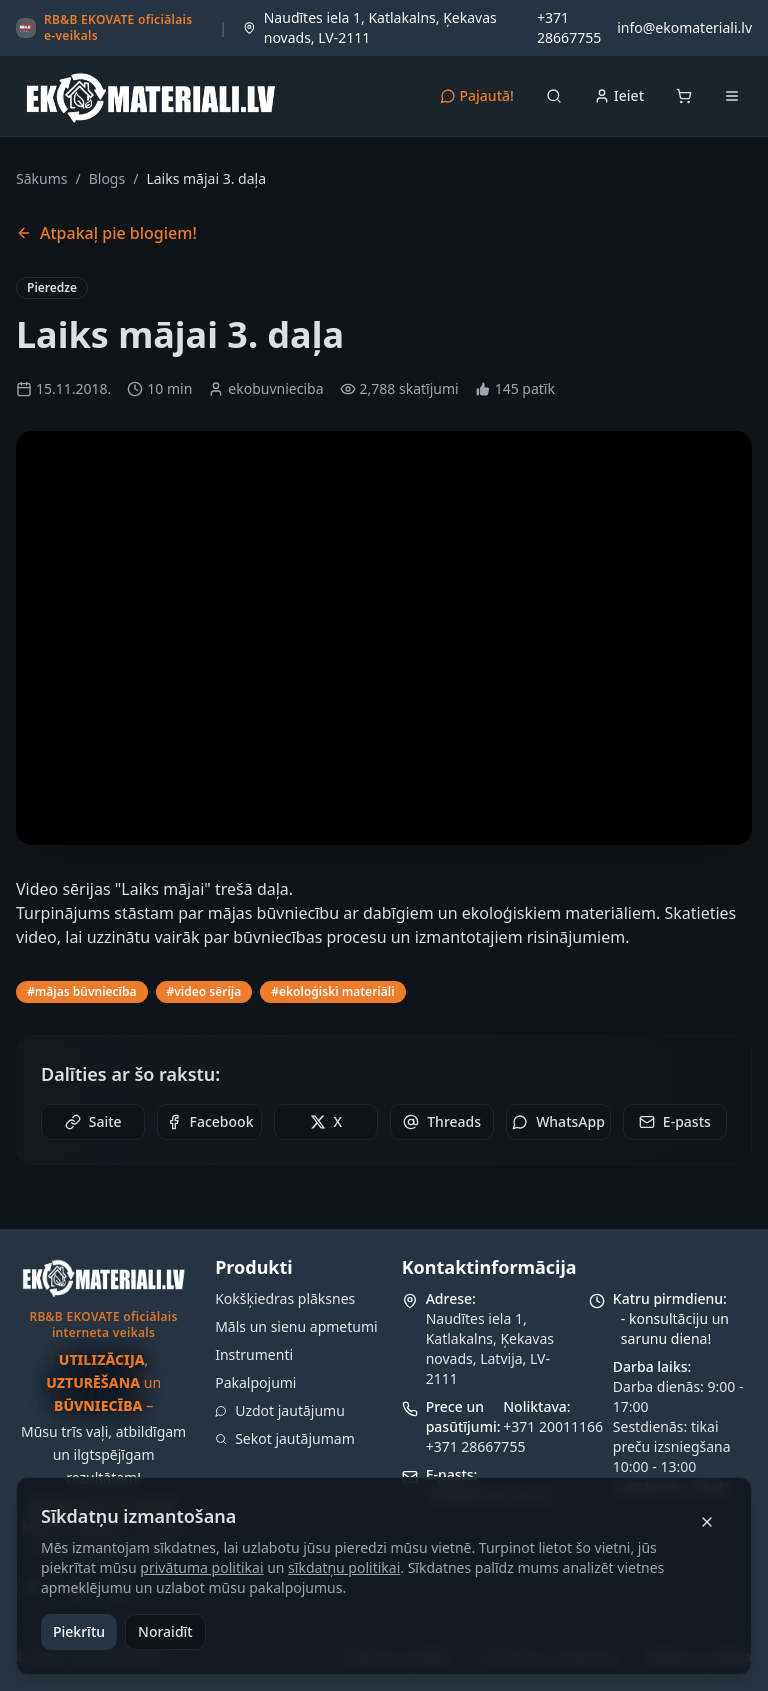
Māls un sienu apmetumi (296, 1326)
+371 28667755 (569, 27)
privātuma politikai (201, 1567)
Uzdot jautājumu (280, 1410)
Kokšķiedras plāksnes (285, 1298)
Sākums (41, 178)
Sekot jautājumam (285, 1438)
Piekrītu (79, 1631)
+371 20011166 (553, 1426)
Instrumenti (254, 1354)
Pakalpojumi (255, 1382)
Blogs (107, 178)
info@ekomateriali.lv (684, 27)
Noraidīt (165, 1631)
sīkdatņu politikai (344, 1567)
